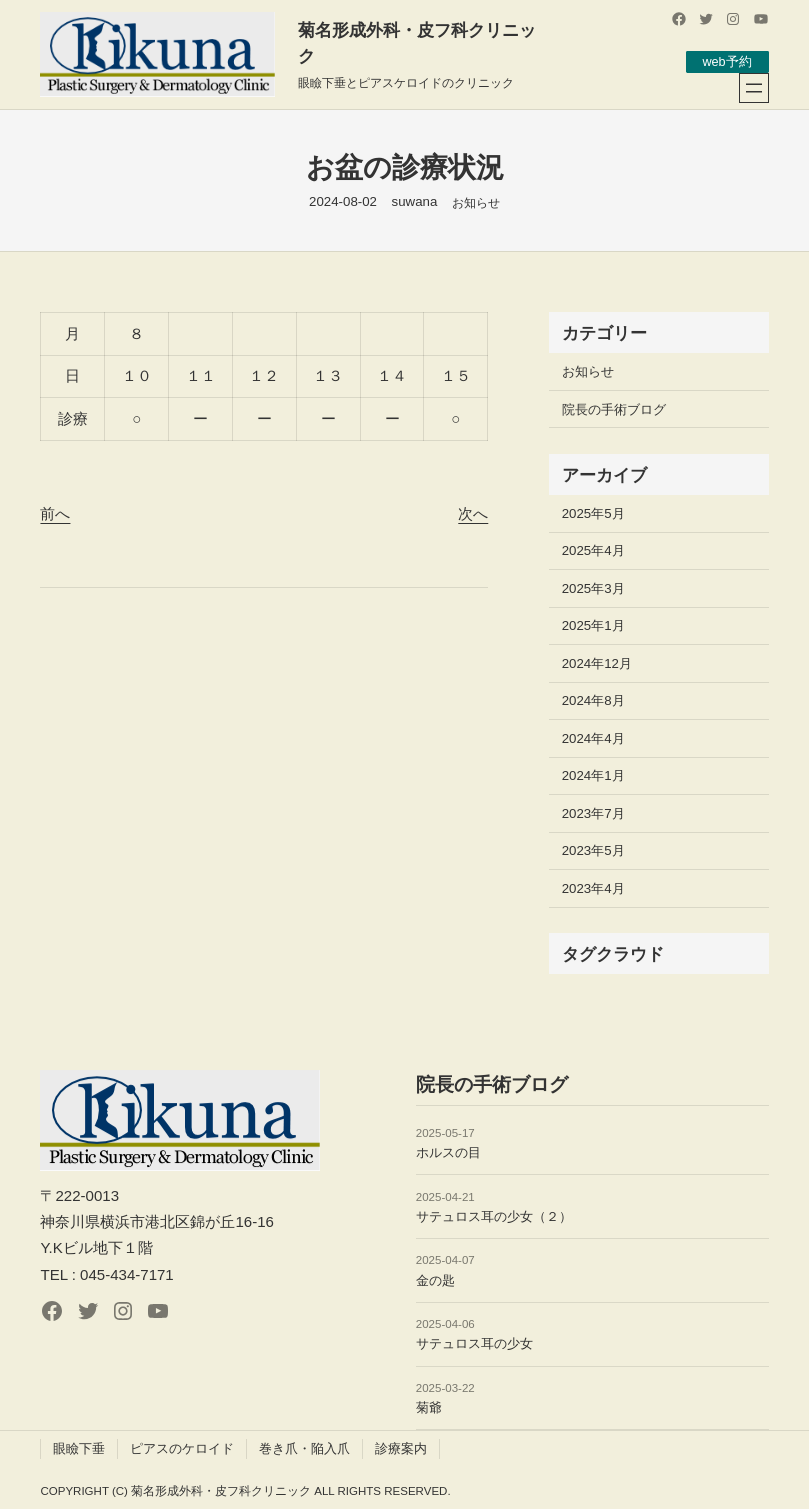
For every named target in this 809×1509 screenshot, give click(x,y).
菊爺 (429, 1407)
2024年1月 (593, 775)
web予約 (726, 61)
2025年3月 (593, 588)
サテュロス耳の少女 (474, 1343)
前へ (55, 513)
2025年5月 (593, 513)
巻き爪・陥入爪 (304, 1448)
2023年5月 (593, 850)
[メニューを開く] (754, 88)
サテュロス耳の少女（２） (494, 1216)
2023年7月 (593, 813)
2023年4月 (593, 888)
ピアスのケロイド (182, 1448)
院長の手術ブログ (614, 409)
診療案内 (401, 1448)
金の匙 (435, 1280)
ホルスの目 (448, 1152)
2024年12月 (597, 663)
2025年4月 (593, 550)
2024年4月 (593, 738)
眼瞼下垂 (79, 1448)
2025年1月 (593, 625)
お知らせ (476, 203)
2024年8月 (593, 700)
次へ (473, 513)
